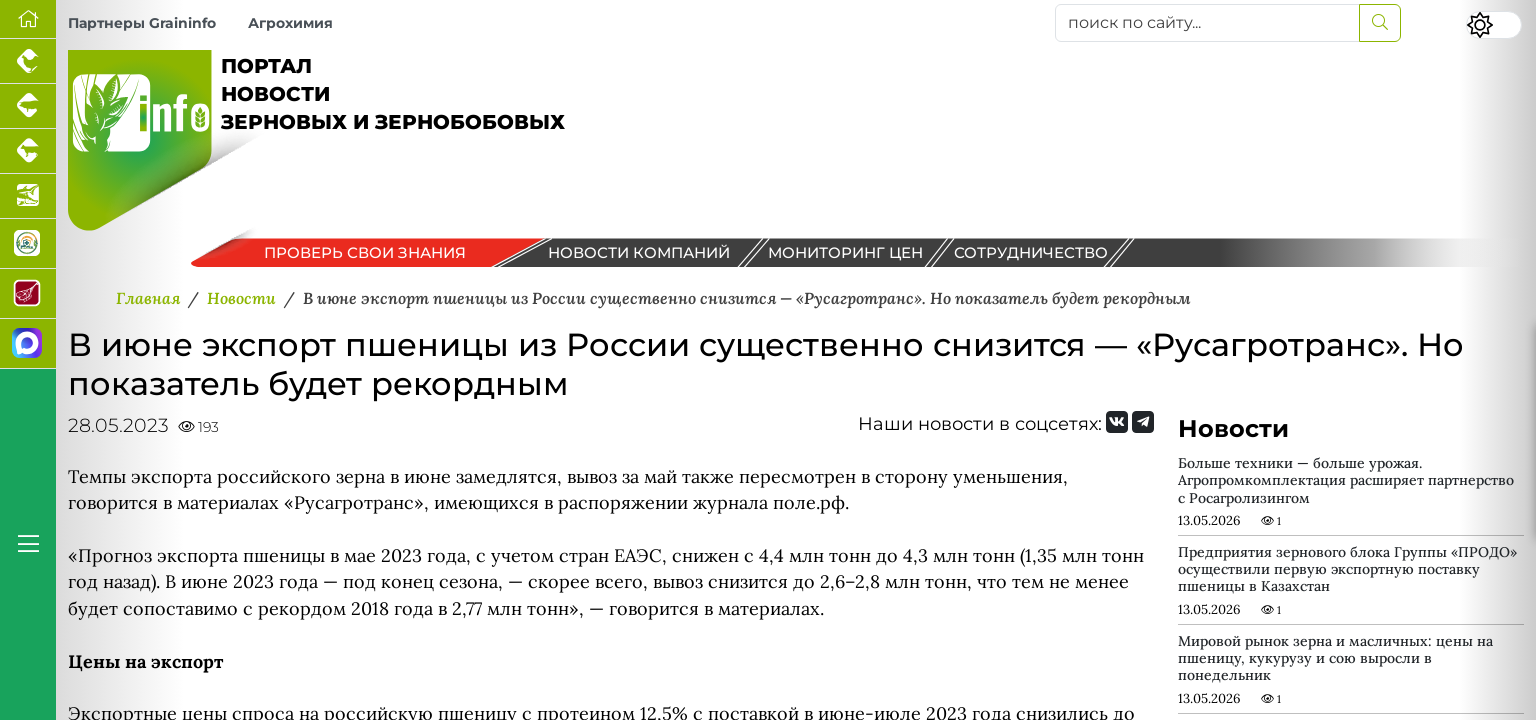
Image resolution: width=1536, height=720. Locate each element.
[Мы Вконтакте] (1117, 422)
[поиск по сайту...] (1207, 23)
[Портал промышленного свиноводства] (28, 106)
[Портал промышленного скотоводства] (28, 151)
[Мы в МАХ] (28, 344)
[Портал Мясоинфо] (28, 294)
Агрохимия (290, 23)
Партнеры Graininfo (142, 23)
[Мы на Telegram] (1143, 422)
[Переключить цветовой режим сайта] (1494, 25)
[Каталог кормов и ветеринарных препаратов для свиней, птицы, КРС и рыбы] (28, 244)
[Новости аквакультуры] (28, 196)
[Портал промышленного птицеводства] (28, 61)
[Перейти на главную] (28, 19)
